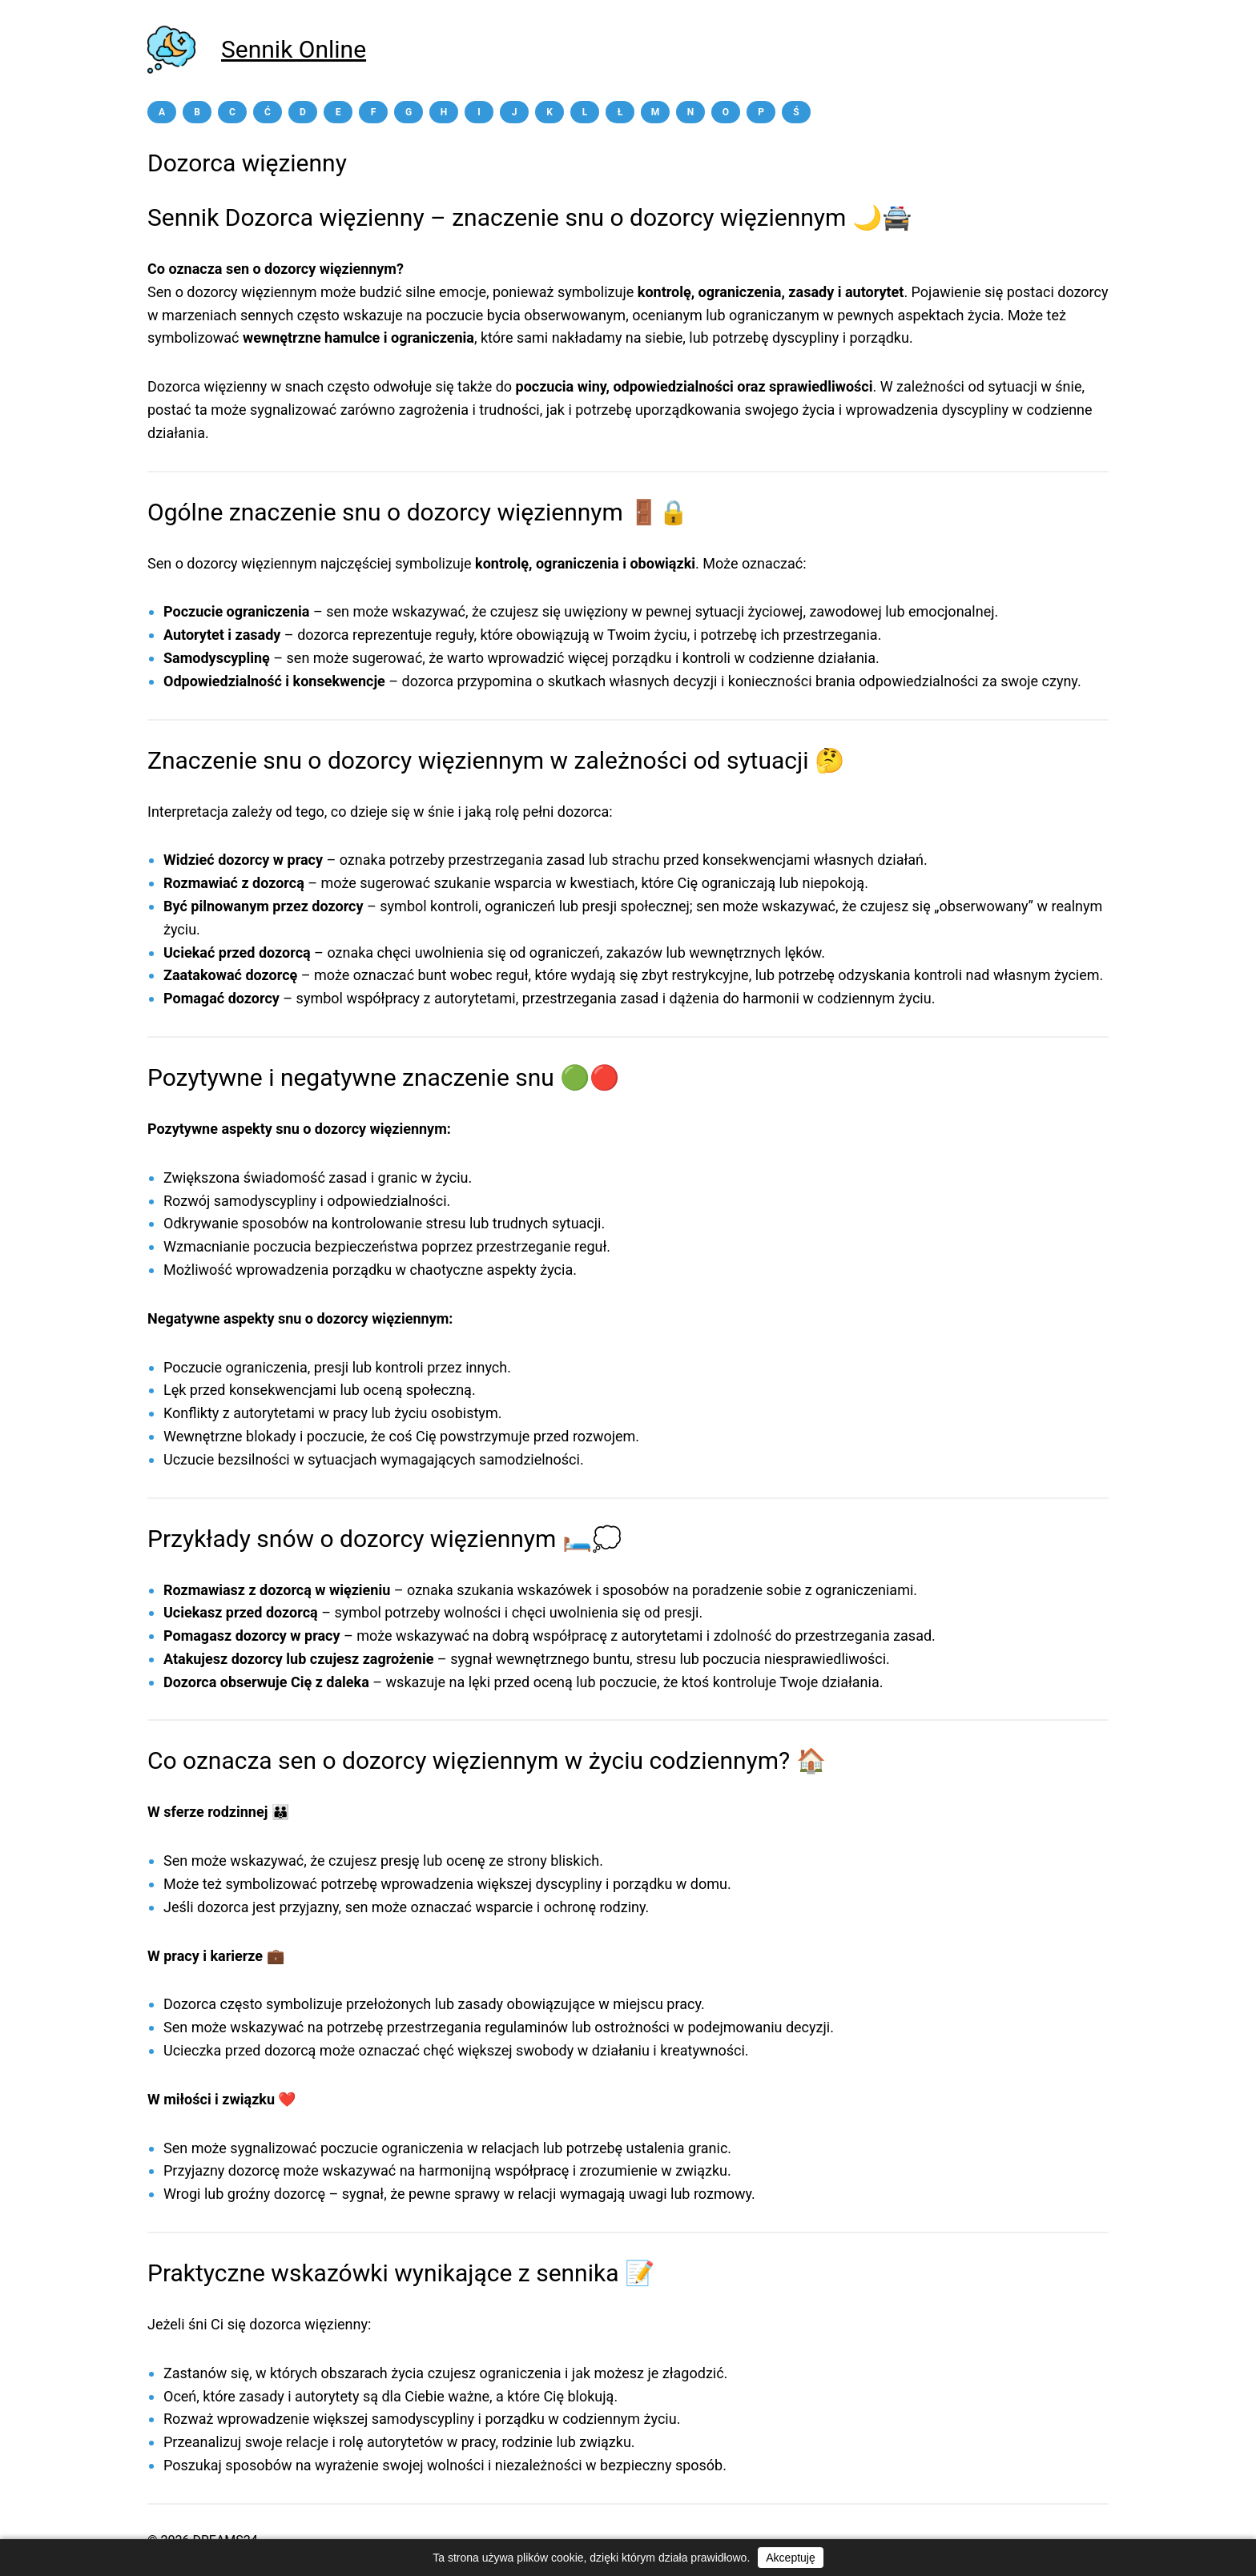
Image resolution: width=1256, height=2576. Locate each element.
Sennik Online (293, 49)
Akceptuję (790, 2557)
